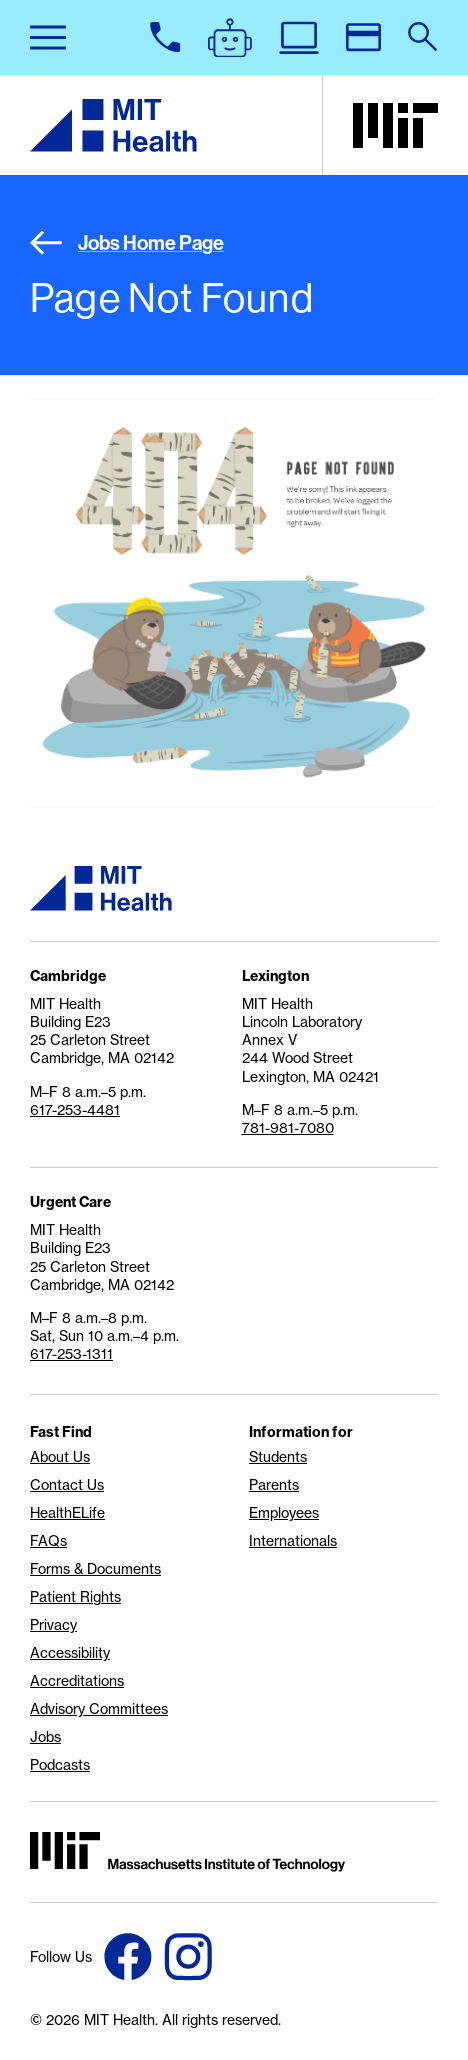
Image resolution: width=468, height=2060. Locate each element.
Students (278, 1457)
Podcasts (60, 1765)
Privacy (53, 1625)
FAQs (48, 1541)
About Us (60, 1457)
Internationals (293, 1541)
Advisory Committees (99, 1709)
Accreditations (77, 1681)
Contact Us (67, 1485)
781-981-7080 (288, 1128)
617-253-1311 (71, 1354)
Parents (274, 1485)
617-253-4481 (75, 1110)
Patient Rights (75, 1597)
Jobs (45, 1737)
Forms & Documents (95, 1569)
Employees (284, 1513)
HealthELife (67, 1513)
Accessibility (70, 1653)
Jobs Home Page (127, 243)
